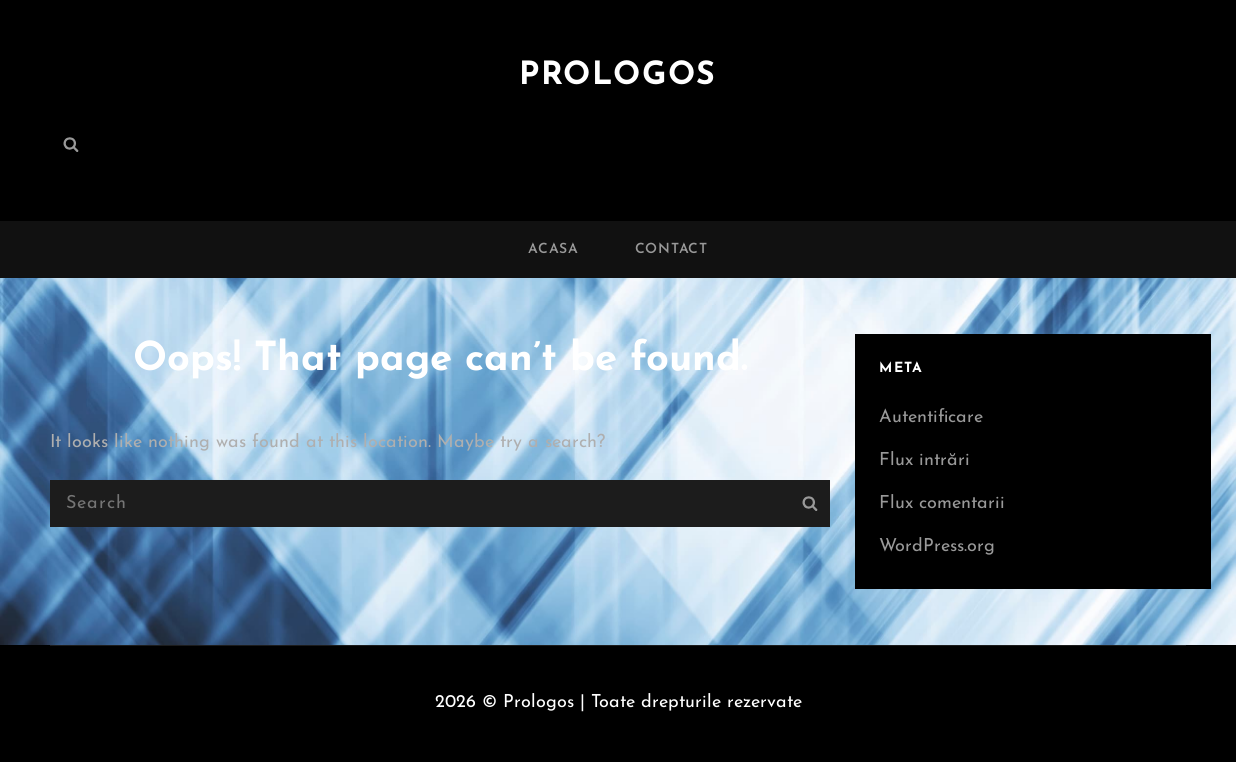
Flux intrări (924, 460)
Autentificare (931, 417)
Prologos (618, 76)
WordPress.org (937, 546)
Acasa (553, 249)
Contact (671, 249)
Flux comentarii (942, 503)
